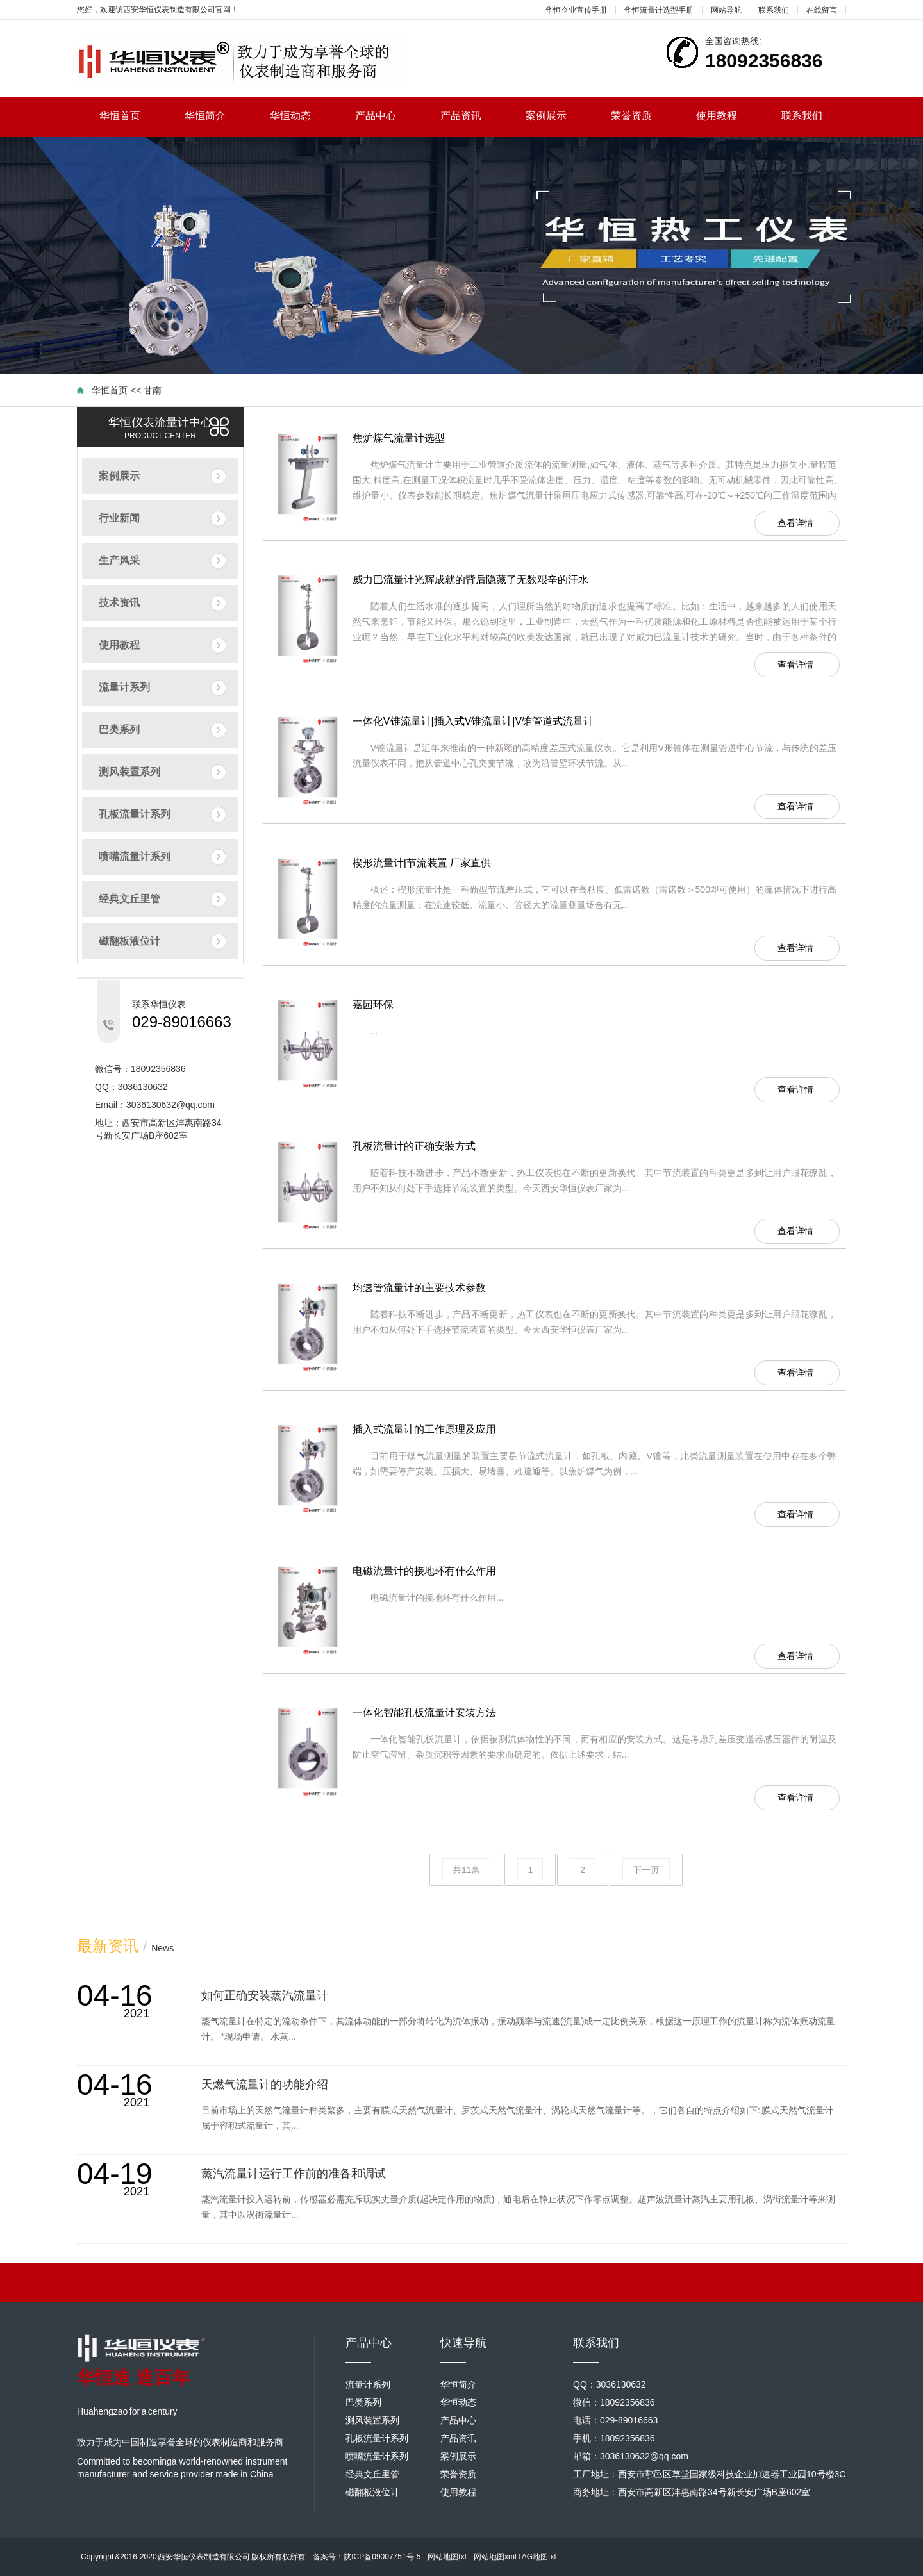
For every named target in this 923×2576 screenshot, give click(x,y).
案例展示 (557, 115)
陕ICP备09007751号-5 (382, 2556)
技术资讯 (119, 602)
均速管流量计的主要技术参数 (419, 1287)
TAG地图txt (536, 2556)
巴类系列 (119, 729)
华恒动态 (301, 115)
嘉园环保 (373, 1004)
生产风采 (119, 560)
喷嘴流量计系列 (134, 856)
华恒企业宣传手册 (576, 10)
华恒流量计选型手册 (659, 10)
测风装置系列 (129, 771)
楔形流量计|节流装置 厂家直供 (422, 862)
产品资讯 (472, 115)
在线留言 (821, 10)
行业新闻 (119, 518)
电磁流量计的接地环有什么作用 (424, 1570)
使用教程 (728, 115)
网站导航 (726, 10)
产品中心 (387, 115)
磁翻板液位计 (129, 941)
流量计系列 (124, 687)
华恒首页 (131, 115)
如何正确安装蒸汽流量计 (264, 1995)
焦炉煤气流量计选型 (399, 438)
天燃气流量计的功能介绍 (264, 2084)
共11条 (467, 1870)
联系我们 (773, 10)
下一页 (646, 1870)
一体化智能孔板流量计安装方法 (424, 1712)
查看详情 (795, 523)
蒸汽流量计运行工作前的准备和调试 (293, 2173)
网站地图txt (447, 2556)
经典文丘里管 (129, 898)
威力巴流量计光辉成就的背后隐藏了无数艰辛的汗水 (470, 579)
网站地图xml (495, 2556)
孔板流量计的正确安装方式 (414, 1146)
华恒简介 (216, 115)
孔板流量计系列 (134, 814)
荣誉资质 (642, 115)
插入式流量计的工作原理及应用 (424, 1429)
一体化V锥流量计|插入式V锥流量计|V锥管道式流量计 (473, 721)
